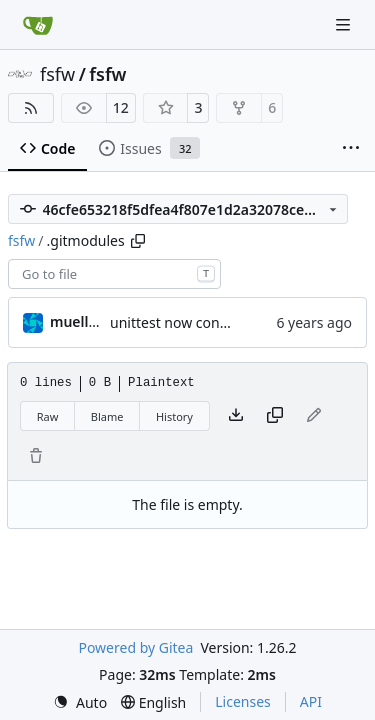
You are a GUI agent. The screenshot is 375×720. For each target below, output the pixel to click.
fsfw (57, 74)
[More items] (351, 149)
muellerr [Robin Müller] (79, 321)
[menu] (80, 702)
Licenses (243, 701)
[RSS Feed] (31, 108)
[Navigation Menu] (345, 24)
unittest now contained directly (211, 322)
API (311, 701)
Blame (107, 416)
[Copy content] (275, 416)
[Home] (38, 25)
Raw (48, 416)
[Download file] (236, 416)
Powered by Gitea (135, 647)
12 (121, 107)
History (174, 416)
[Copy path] (138, 241)
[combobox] (114, 274)
